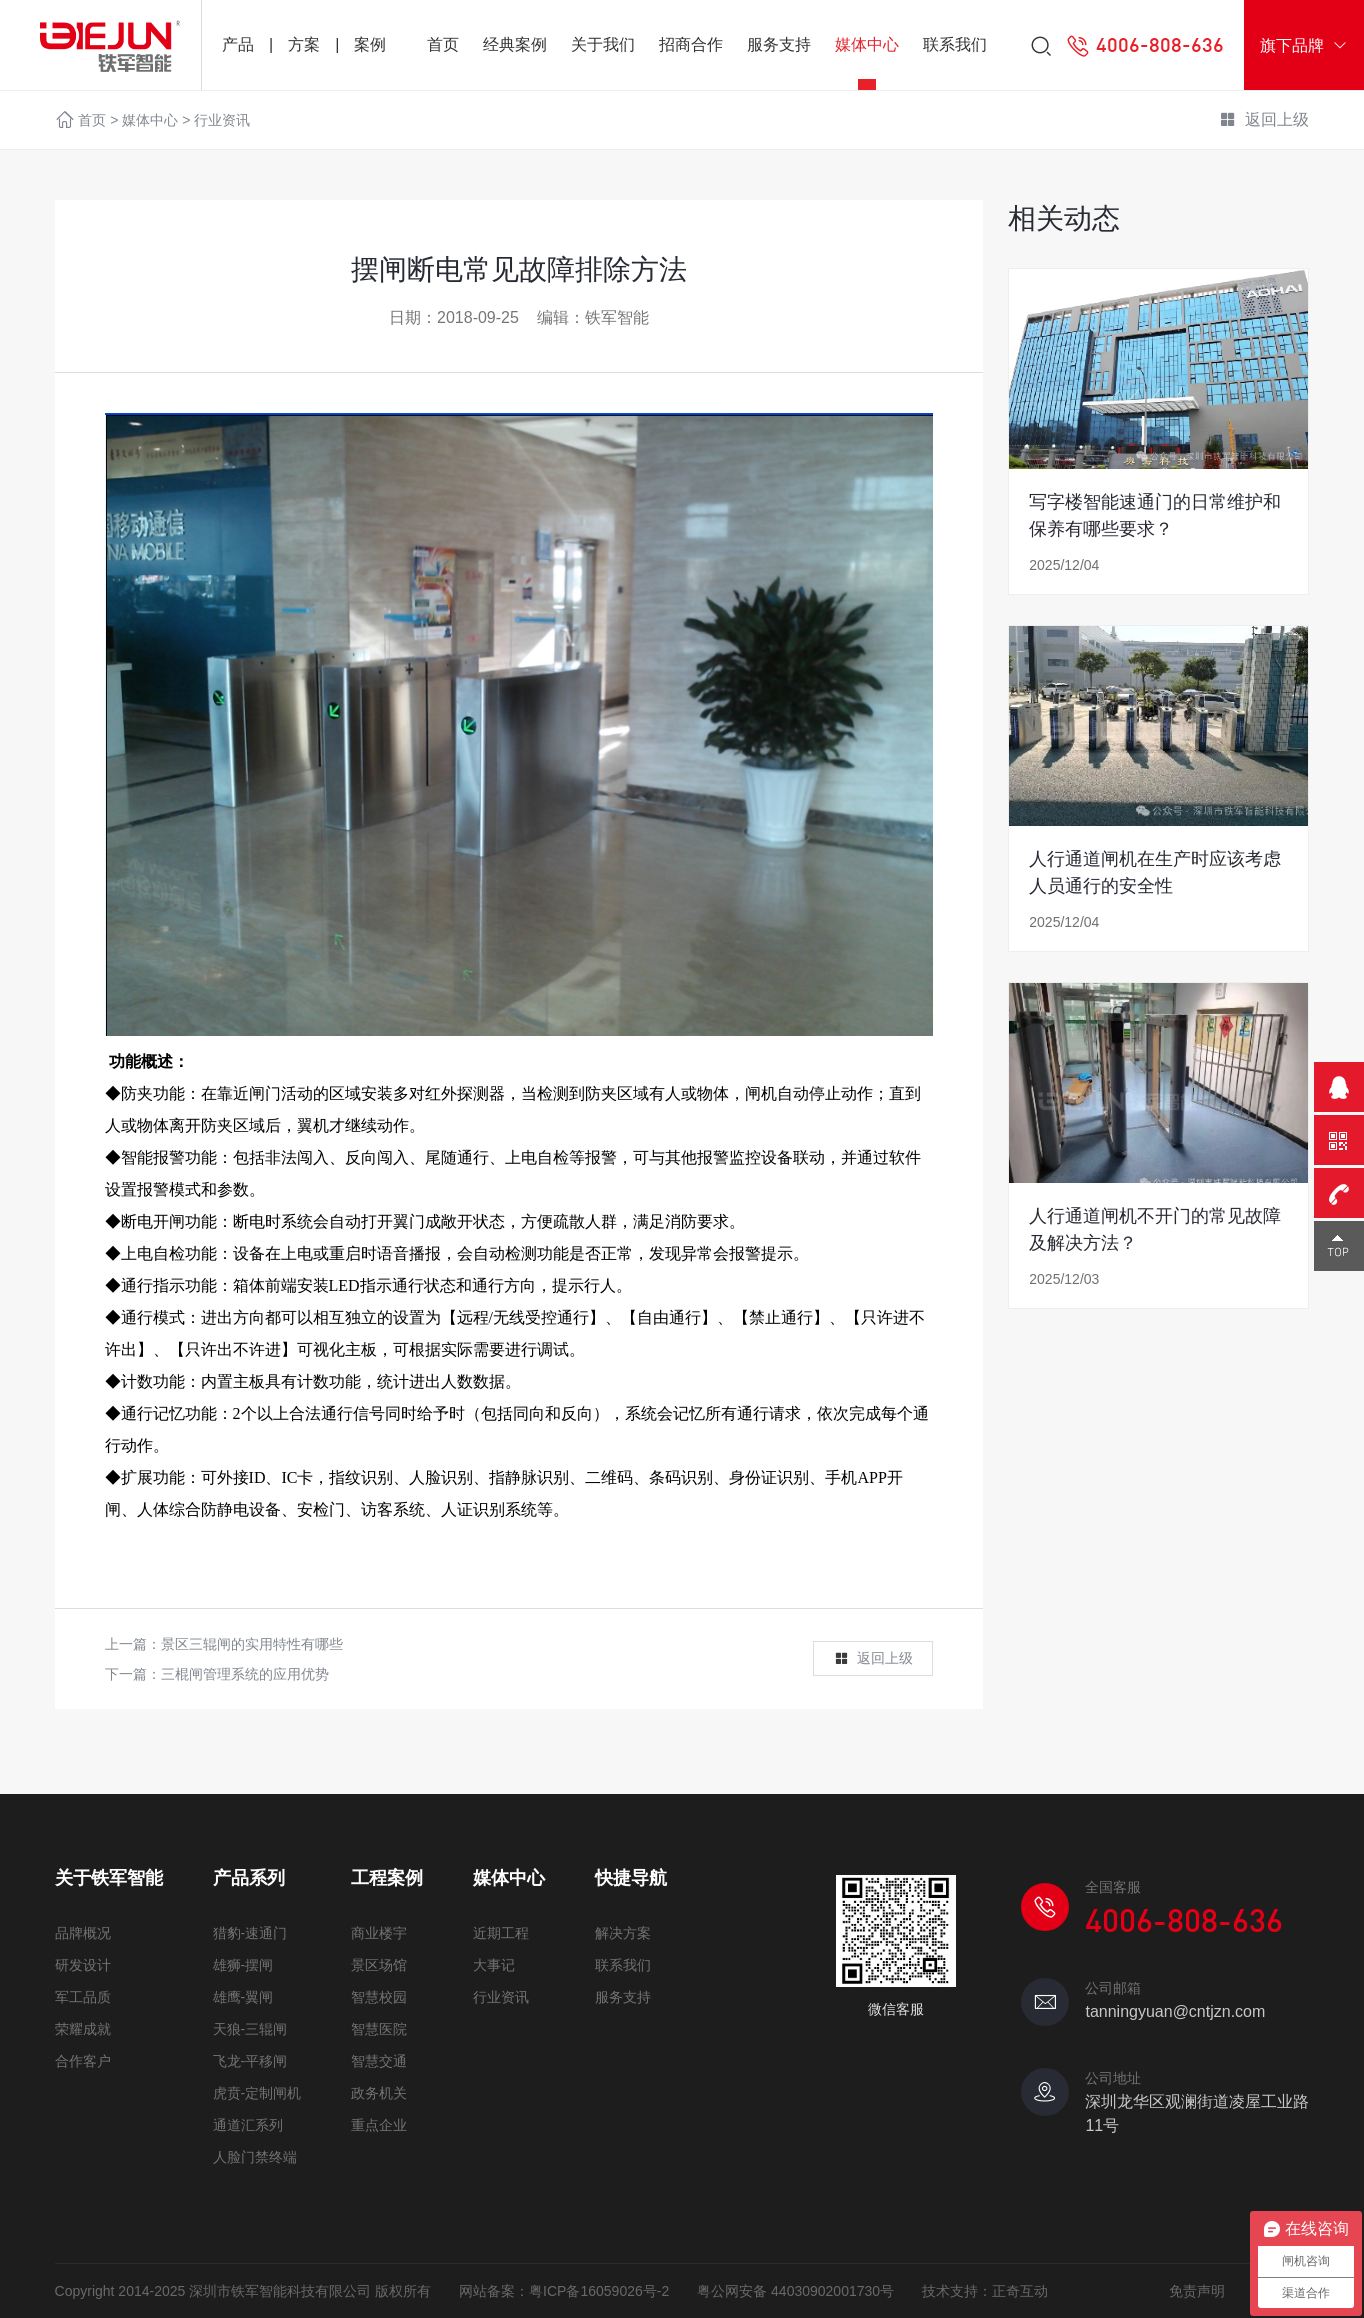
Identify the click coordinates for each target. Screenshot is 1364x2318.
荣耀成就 (83, 2029)
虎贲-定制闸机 (257, 2093)
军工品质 (83, 1997)
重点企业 (379, 2125)
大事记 (494, 1965)
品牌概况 (83, 1933)
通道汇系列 (248, 2125)
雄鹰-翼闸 (243, 1997)
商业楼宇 (379, 1933)
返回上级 (1264, 121)
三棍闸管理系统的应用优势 (245, 1674)
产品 (238, 44)
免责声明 (1197, 2291)
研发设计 (83, 1965)
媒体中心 (867, 44)
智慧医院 (379, 2029)
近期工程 (501, 1933)
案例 (370, 44)
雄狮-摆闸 (243, 1965)
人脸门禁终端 (255, 2157)
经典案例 (515, 44)
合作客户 (83, 2061)
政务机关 (379, 2093)
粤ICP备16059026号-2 (599, 2291)
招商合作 (691, 44)
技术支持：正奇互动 (985, 2291)
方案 (304, 44)
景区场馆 (379, 1965)
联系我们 (955, 44)
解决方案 (623, 1933)
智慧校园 (379, 1997)
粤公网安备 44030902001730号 (795, 2291)
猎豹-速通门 (250, 1933)
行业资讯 (222, 120)
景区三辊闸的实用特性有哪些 (252, 1644)
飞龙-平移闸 (250, 2061)
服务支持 (779, 44)
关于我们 (603, 44)
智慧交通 (379, 2061)
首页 (443, 44)
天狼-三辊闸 (250, 2029)
